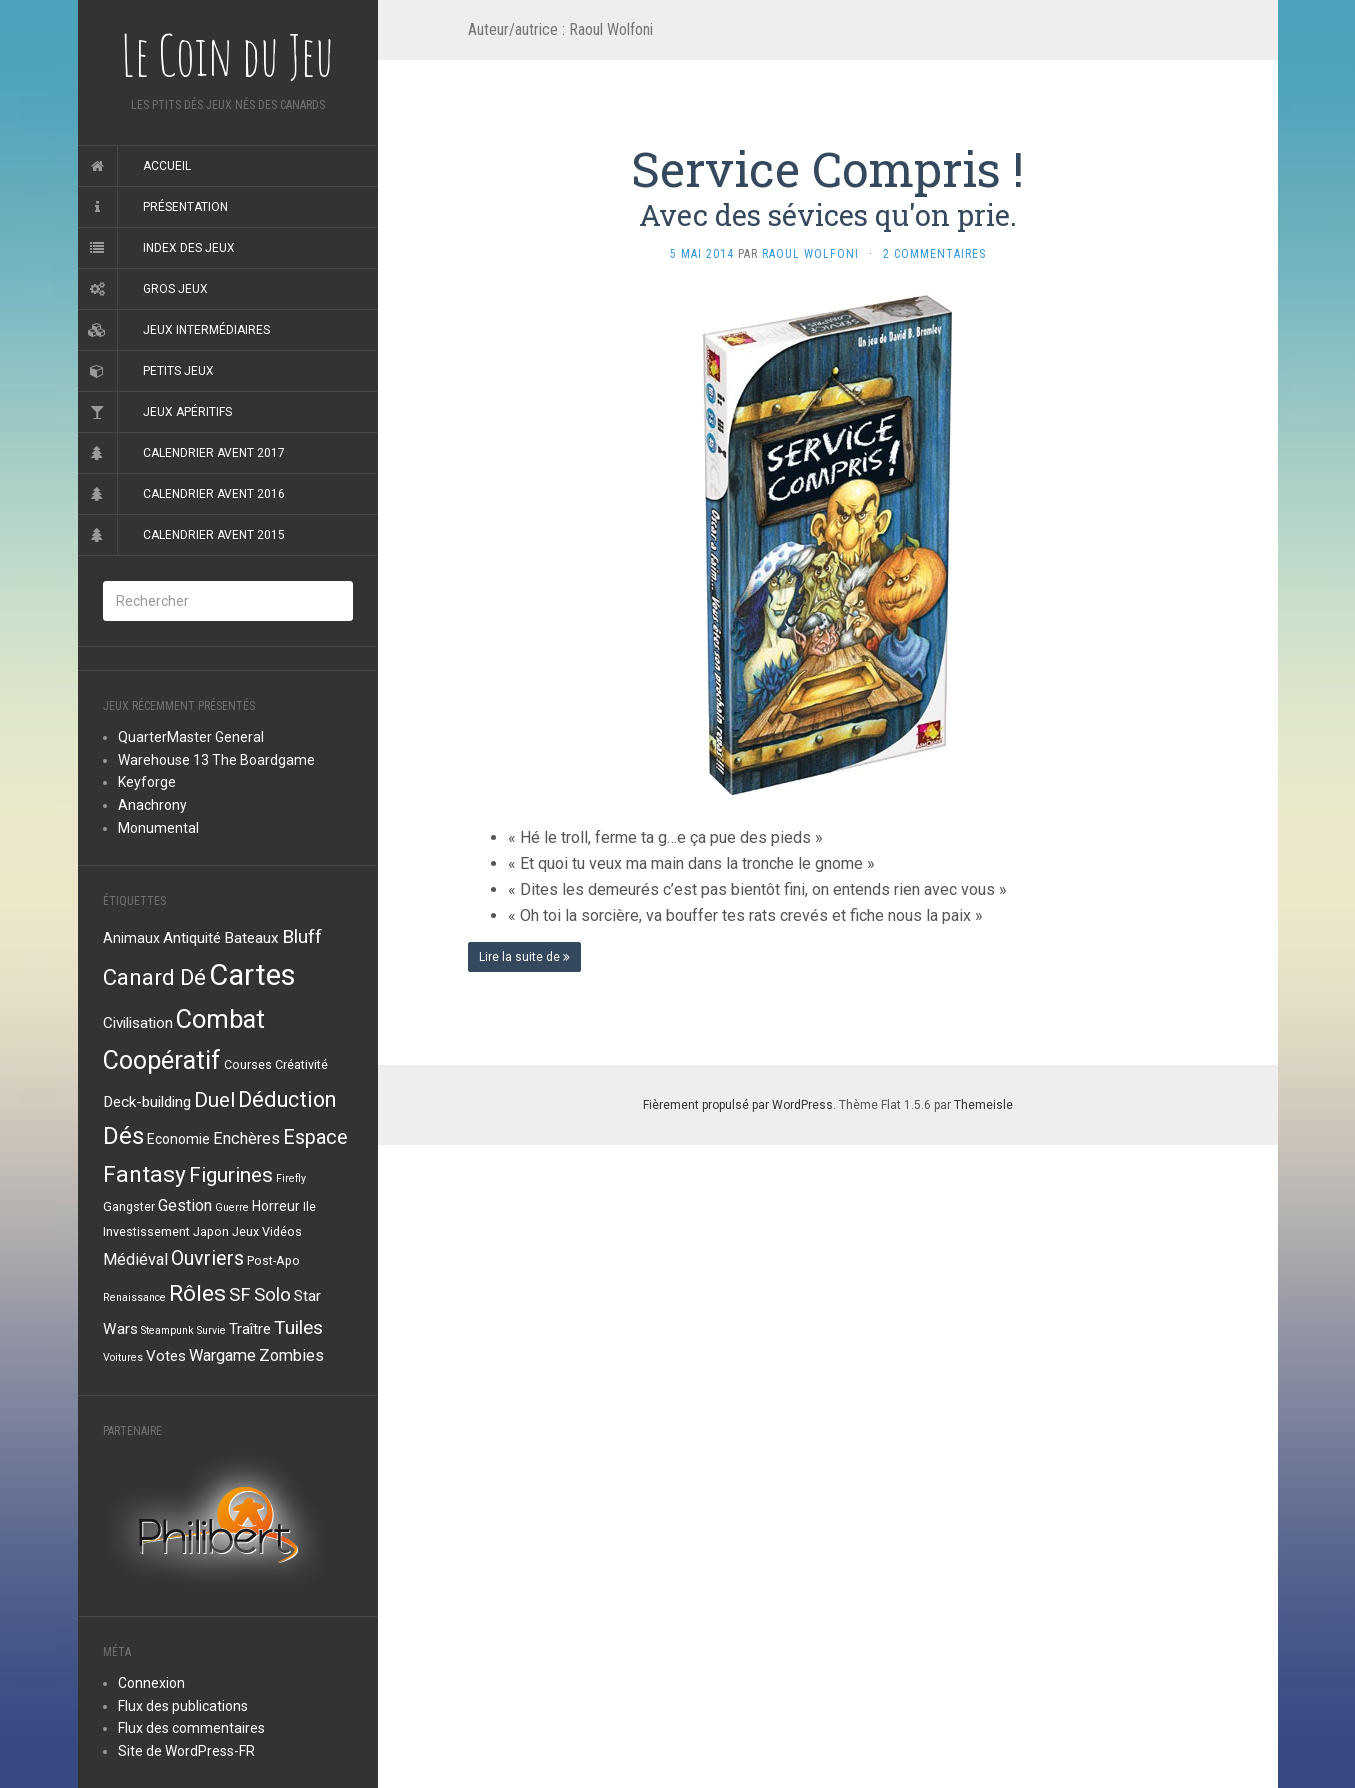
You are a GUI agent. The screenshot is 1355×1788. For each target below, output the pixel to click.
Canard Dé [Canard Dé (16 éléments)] (154, 977)
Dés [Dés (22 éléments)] (123, 1136)
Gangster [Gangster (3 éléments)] (129, 1206)
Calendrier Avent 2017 (214, 453)
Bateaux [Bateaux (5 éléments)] (251, 938)
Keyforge (147, 782)
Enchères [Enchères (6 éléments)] (246, 1138)
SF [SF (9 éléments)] (240, 1295)
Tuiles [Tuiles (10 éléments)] (298, 1327)
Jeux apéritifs (187, 412)
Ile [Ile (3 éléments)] (309, 1206)
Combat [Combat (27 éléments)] (220, 1019)
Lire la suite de (524, 957)
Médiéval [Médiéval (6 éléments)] (135, 1259)
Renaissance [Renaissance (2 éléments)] (134, 1297)
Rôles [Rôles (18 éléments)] (197, 1293)
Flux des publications (183, 1706)
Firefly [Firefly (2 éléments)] (291, 1178)
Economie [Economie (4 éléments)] (178, 1139)
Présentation (185, 207)
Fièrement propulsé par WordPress (738, 1105)
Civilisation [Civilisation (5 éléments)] (138, 1023)
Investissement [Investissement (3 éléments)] (146, 1231)
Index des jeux (189, 248)
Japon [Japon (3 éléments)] (211, 1231)
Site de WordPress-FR (186, 1751)
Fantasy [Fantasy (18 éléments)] (144, 1174)
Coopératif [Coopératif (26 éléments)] (162, 1060)
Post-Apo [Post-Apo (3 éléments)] (273, 1260)
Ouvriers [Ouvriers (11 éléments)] (207, 1258)
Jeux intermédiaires (206, 330)
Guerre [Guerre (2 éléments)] (232, 1207)
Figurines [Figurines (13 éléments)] (231, 1175)
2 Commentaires (934, 254)
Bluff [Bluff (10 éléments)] (302, 936)
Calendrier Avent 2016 (214, 494)
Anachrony (152, 805)
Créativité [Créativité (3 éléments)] (301, 1064)
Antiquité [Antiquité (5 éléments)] (192, 938)
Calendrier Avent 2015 (214, 535)
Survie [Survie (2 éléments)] (211, 1330)
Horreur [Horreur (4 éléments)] (276, 1206)
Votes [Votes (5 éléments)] (166, 1356)
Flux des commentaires (191, 1728)
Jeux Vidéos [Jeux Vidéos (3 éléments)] (267, 1231)
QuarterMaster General (191, 737)
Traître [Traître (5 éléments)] (250, 1329)
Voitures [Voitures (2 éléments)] (123, 1357)
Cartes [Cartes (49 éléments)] (252, 975)
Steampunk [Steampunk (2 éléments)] (167, 1330)
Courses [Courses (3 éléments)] (248, 1064)
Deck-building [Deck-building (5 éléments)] (147, 1102)
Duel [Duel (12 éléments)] (214, 1100)
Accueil (167, 166)
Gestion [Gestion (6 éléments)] (185, 1205)
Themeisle (983, 1105)
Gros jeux (175, 289)
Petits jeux (178, 371)
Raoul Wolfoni (810, 254)
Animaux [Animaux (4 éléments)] (131, 938)
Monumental (158, 828)
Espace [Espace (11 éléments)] (315, 1137)
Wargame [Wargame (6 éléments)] (222, 1355)
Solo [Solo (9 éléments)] (272, 1295)
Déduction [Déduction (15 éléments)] (287, 1099)
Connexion (151, 1683)
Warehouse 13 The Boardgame (216, 760)
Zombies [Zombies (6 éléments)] (291, 1355)
